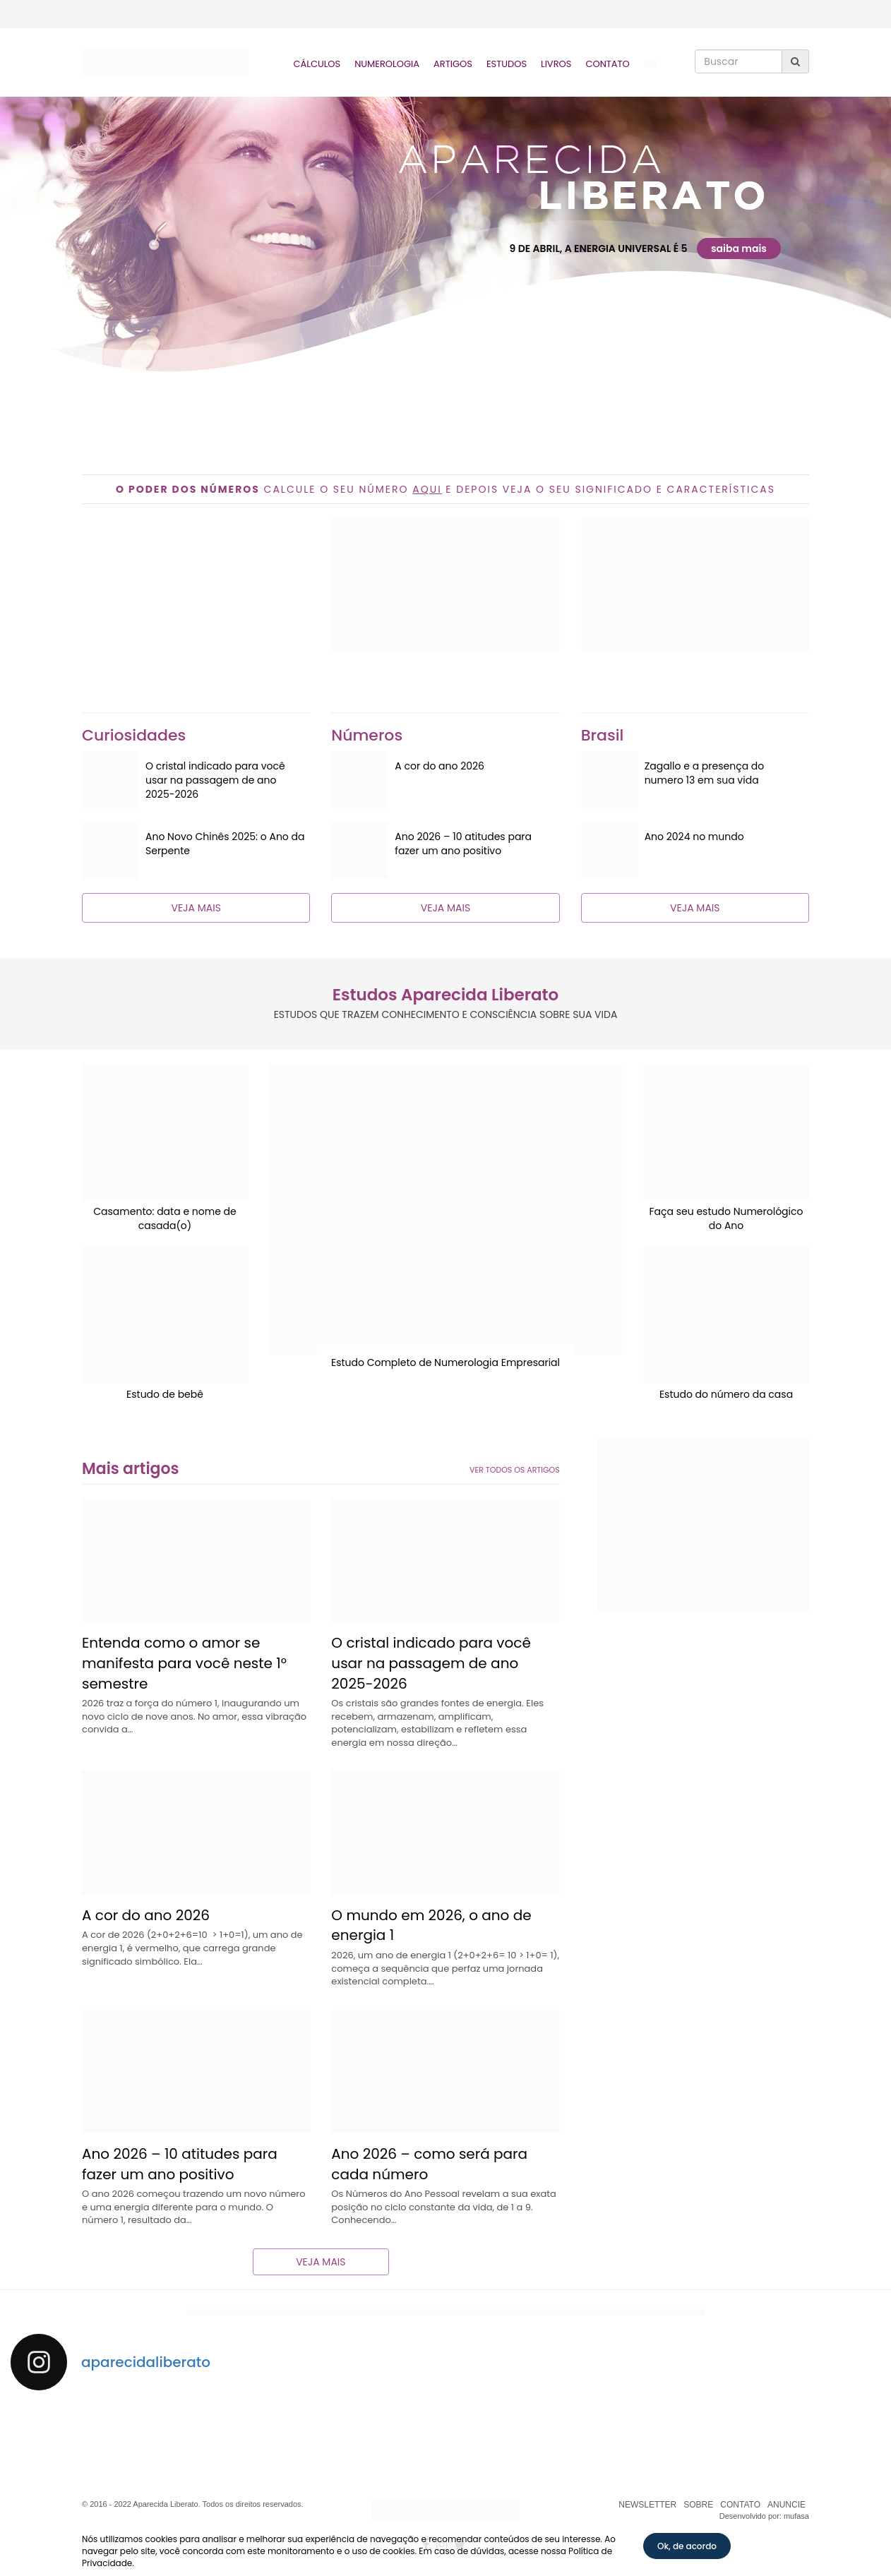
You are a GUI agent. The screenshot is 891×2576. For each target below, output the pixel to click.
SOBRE (698, 2505)
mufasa (796, 2516)
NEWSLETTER (647, 2505)
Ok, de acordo (687, 2546)
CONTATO (740, 2505)
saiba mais (739, 248)
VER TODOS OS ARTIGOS (515, 1470)
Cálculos (316, 64)
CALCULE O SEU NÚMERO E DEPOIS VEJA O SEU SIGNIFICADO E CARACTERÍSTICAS (445, 489)
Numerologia (386, 64)
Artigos (452, 64)
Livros (556, 64)
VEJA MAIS (195, 908)
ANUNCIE (786, 2505)
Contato (607, 64)
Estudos (506, 64)
